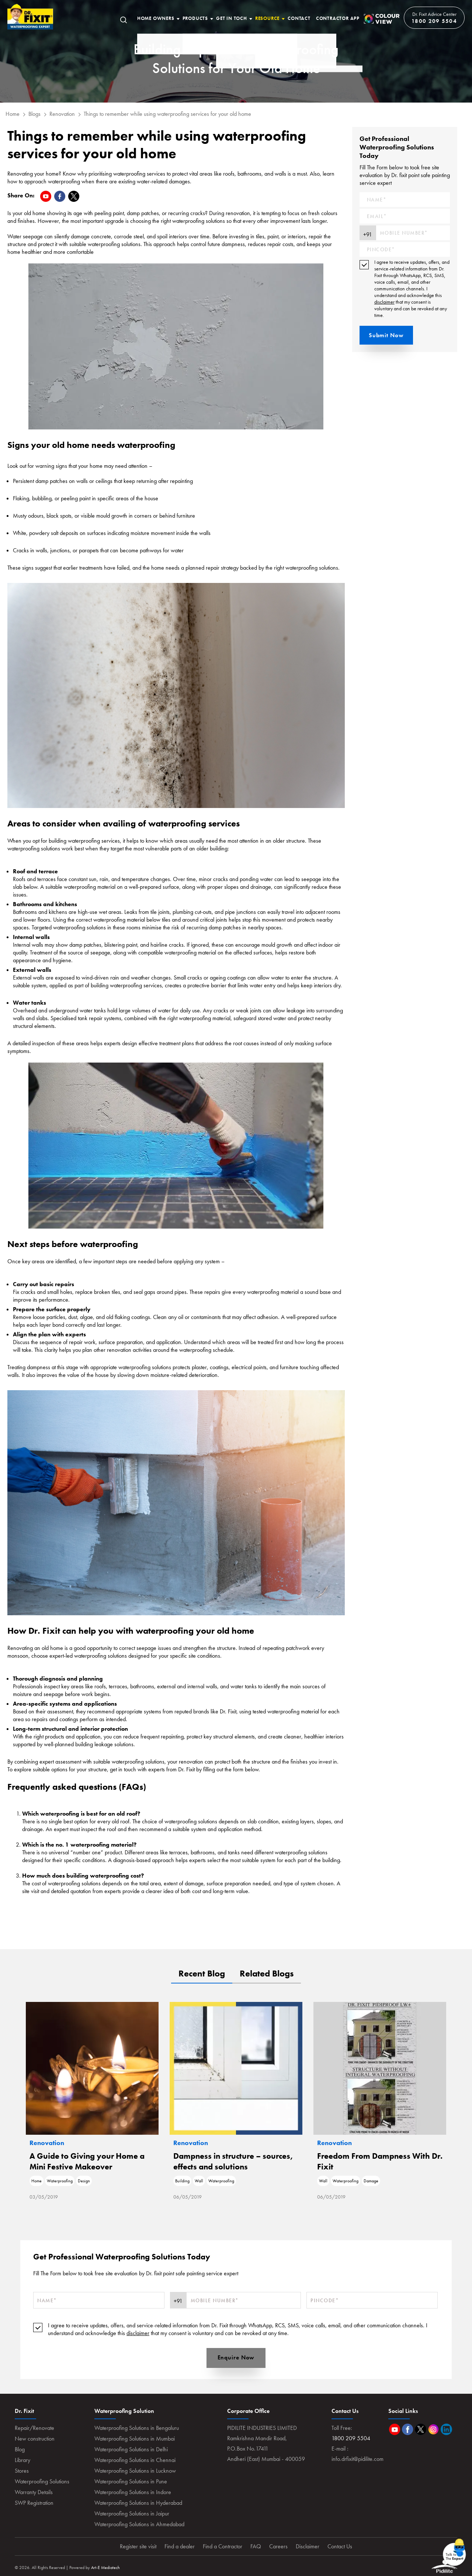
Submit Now (386, 335)
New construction (35, 2438)
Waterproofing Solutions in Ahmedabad (139, 2524)
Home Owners (155, 18)
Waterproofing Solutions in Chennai (135, 2460)
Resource (267, 18)
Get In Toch (231, 18)
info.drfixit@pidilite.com (358, 2459)
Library (22, 2460)
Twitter (420, 2429)
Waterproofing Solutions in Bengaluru (136, 2428)
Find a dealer (179, 2546)
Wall (199, 2181)
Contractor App (338, 18)
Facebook (407, 2429)
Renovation (62, 114)
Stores (22, 2471)
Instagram (433, 2429)
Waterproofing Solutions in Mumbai (134, 2438)
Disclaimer (307, 2546)
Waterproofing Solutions (42, 2481)
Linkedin (446, 2429)
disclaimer (384, 301)
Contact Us (339, 2546)
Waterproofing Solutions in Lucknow (135, 2471)
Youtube (394, 2429)
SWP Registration (34, 2503)
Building (182, 2181)
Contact (299, 18)
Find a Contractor (222, 2546)
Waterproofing (60, 2181)
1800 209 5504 (434, 21)
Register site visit (138, 2546)
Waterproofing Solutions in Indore (132, 2492)
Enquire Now (236, 2357)
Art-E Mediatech (105, 2567)
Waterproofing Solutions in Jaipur (131, 2513)
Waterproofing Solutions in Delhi (131, 2449)
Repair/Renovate (34, 2428)
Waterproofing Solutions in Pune (130, 2481)
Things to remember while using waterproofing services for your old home (167, 114)
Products (195, 18)
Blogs (34, 114)
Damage (371, 2181)
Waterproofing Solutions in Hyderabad (138, 2503)
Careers (278, 2546)
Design (84, 2181)
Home (30, 17)
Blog (20, 2449)
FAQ (255, 2546)
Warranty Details (34, 2492)
